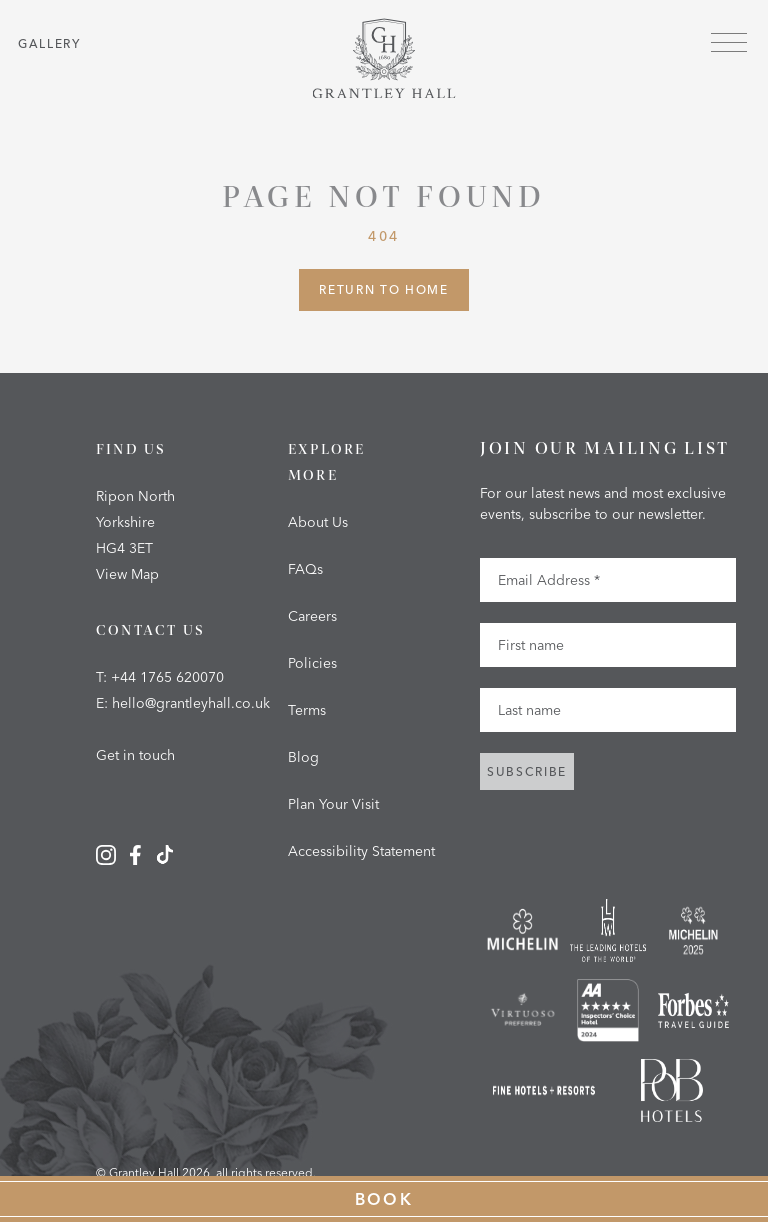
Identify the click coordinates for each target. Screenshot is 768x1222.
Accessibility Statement (361, 851)
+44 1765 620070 (167, 677)
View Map (127, 574)
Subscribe (527, 771)
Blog (303, 757)
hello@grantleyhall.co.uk (191, 703)
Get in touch (135, 755)
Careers (312, 616)
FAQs (305, 569)
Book (384, 1199)
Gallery (49, 43)
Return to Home (384, 289)
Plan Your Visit (333, 804)
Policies (312, 663)
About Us (318, 522)
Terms (307, 710)
